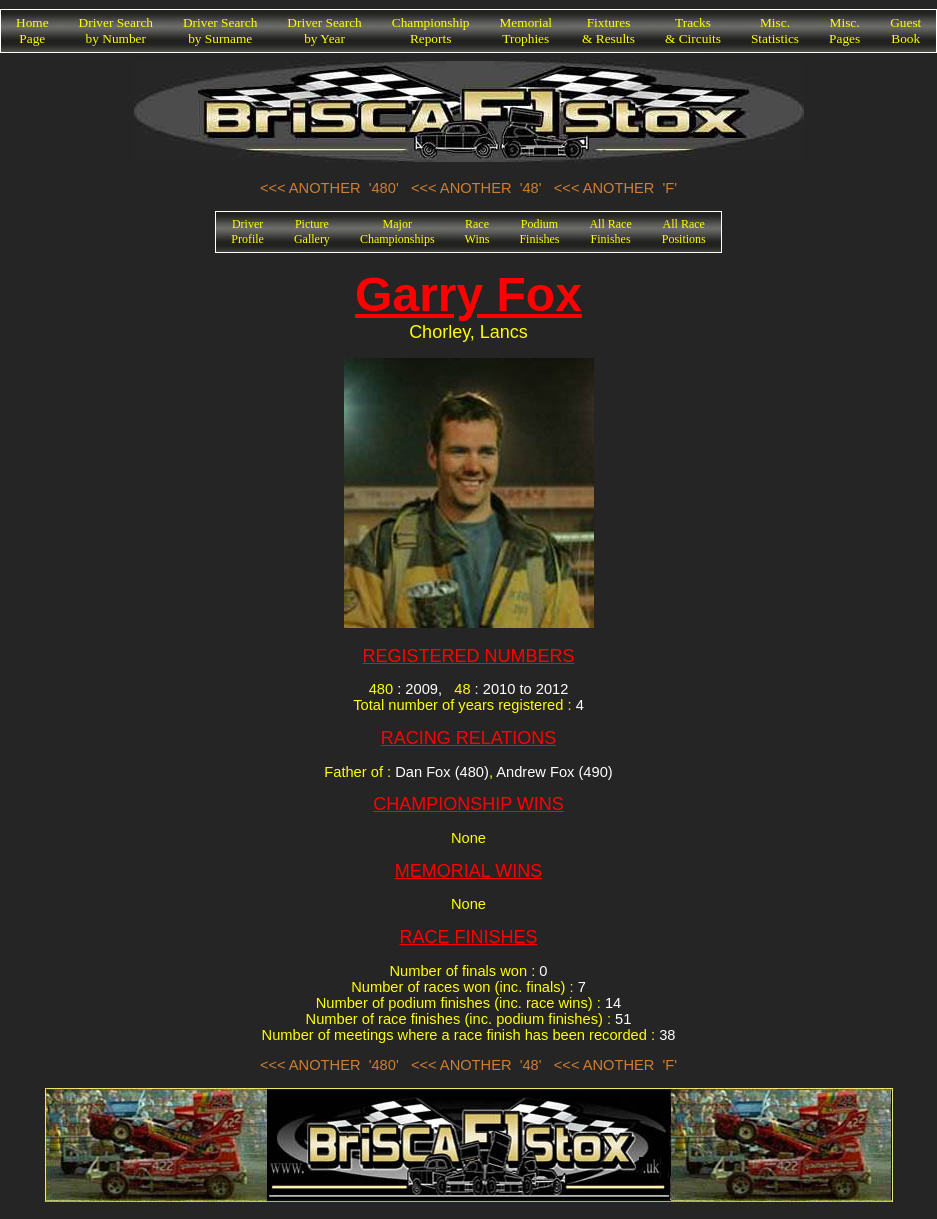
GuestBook (905, 30)
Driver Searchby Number (116, 30)
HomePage (32, 30)
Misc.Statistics (775, 30)
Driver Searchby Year (324, 30)
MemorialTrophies (526, 30)
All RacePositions (684, 231)
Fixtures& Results (608, 30)
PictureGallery (312, 231)
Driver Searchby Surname (220, 30)
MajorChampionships (397, 231)
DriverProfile (247, 231)
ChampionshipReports (431, 30)
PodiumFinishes (539, 231)
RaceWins (477, 231)
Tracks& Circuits (693, 30)
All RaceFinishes (610, 231)
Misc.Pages (844, 30)
